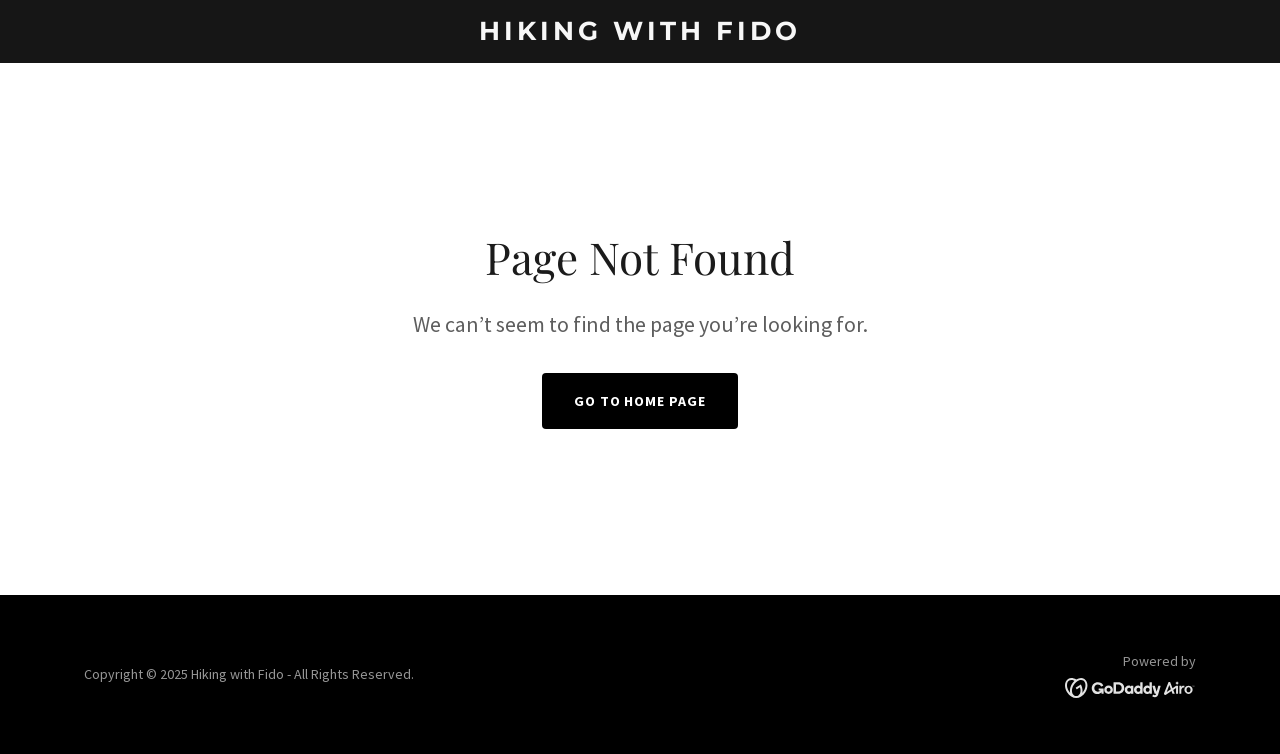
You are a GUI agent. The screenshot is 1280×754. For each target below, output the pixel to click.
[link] (640, 34)
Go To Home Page (640, 401)
